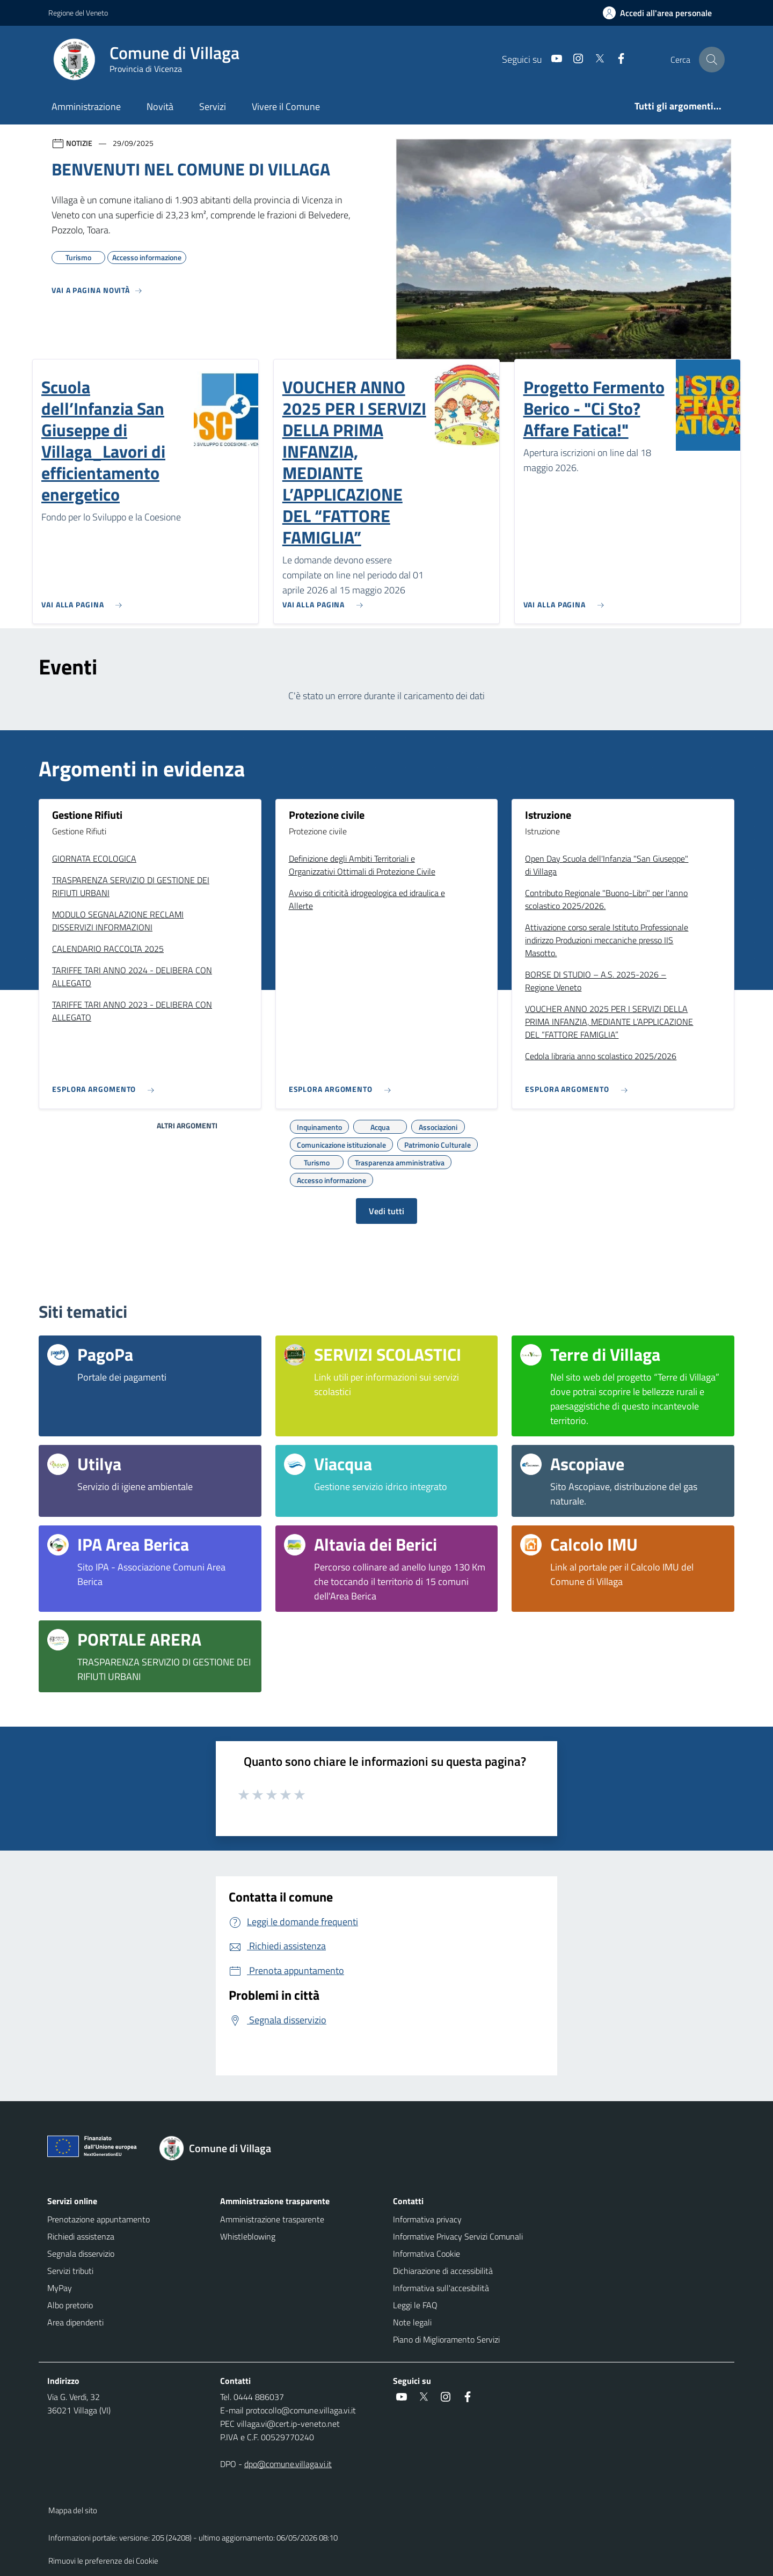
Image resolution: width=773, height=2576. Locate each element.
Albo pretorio (70, 2305)
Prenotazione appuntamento (98, 2219)
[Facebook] (617, 59)
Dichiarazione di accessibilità (443, 2270)
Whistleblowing (247, 2236)
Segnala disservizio (80, 2253)
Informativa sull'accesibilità (441, 2287)
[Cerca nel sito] (712, 59)
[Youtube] (552, 59)
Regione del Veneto (78, 12)
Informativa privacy (427, 2219)
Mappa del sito (72, 2510)
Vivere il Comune (286, 106)
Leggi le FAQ (415, 2305)
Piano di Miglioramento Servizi (446, 2339)
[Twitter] (595, 59)
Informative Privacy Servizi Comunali (458, 2236)
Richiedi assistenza (80, 2236)
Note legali (412, 2322)
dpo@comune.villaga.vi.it (288, 2463)
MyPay (59, 2287)
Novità (160, 106)
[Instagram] (574, 59)
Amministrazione (86, 106)
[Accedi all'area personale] (662, 13)
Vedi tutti (386, 1211)
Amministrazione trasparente (272, 2219)
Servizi (212, 106)
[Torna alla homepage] (221, 2148)
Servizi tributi (70, 2270)
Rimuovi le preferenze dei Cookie (103, 2561)
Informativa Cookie (426, 2253)
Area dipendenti (75, 2322)
